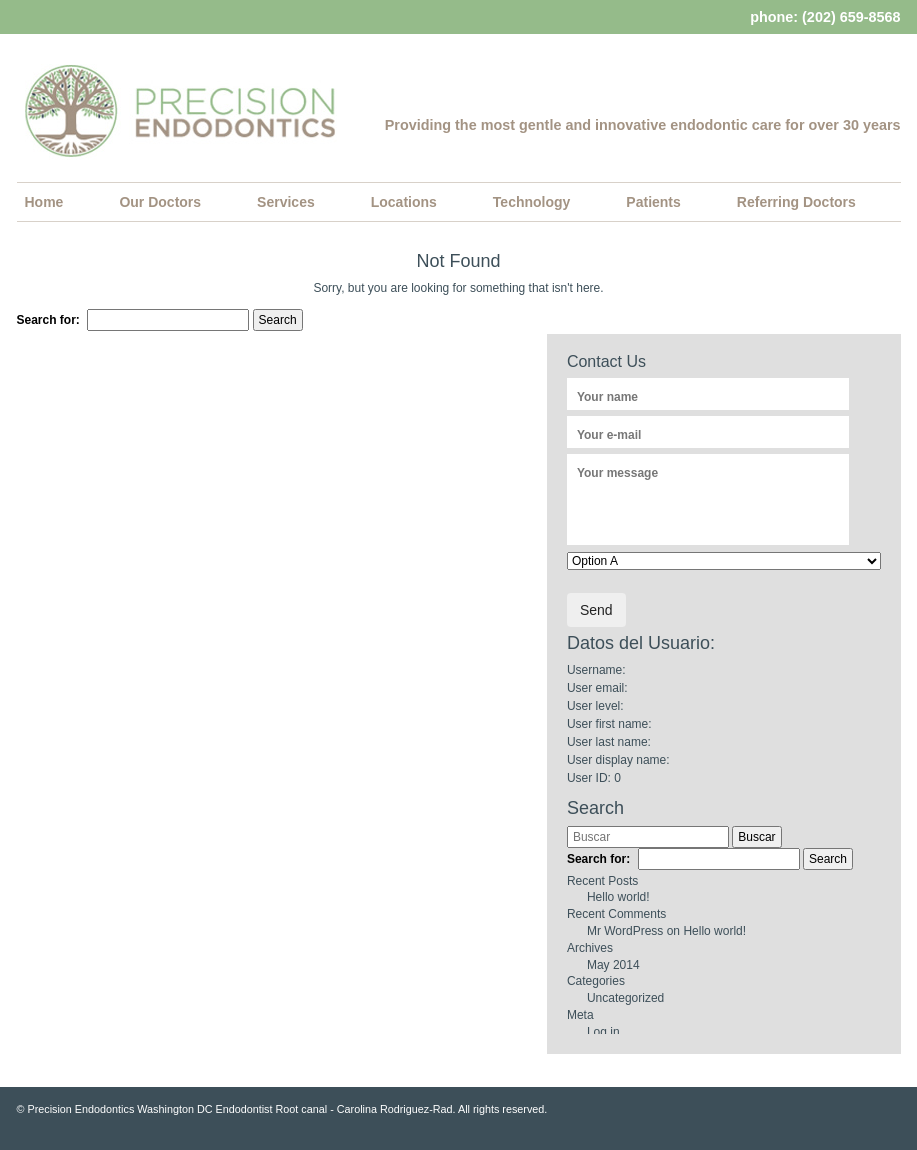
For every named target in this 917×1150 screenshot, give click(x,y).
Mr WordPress (625, 931)
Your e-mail (609, 435)
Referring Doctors (796, 202)
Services (286, 202)
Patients (653, 202)
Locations (404, 202)
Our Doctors (160, 202)
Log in (603, 1032)
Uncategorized (625, 998)
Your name (607, 397)
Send (596, 610)
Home (44, 202)
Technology (532, 202)
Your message (617, 473)
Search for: (48, 320)
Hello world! (618, 897)
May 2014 (613, 965)
